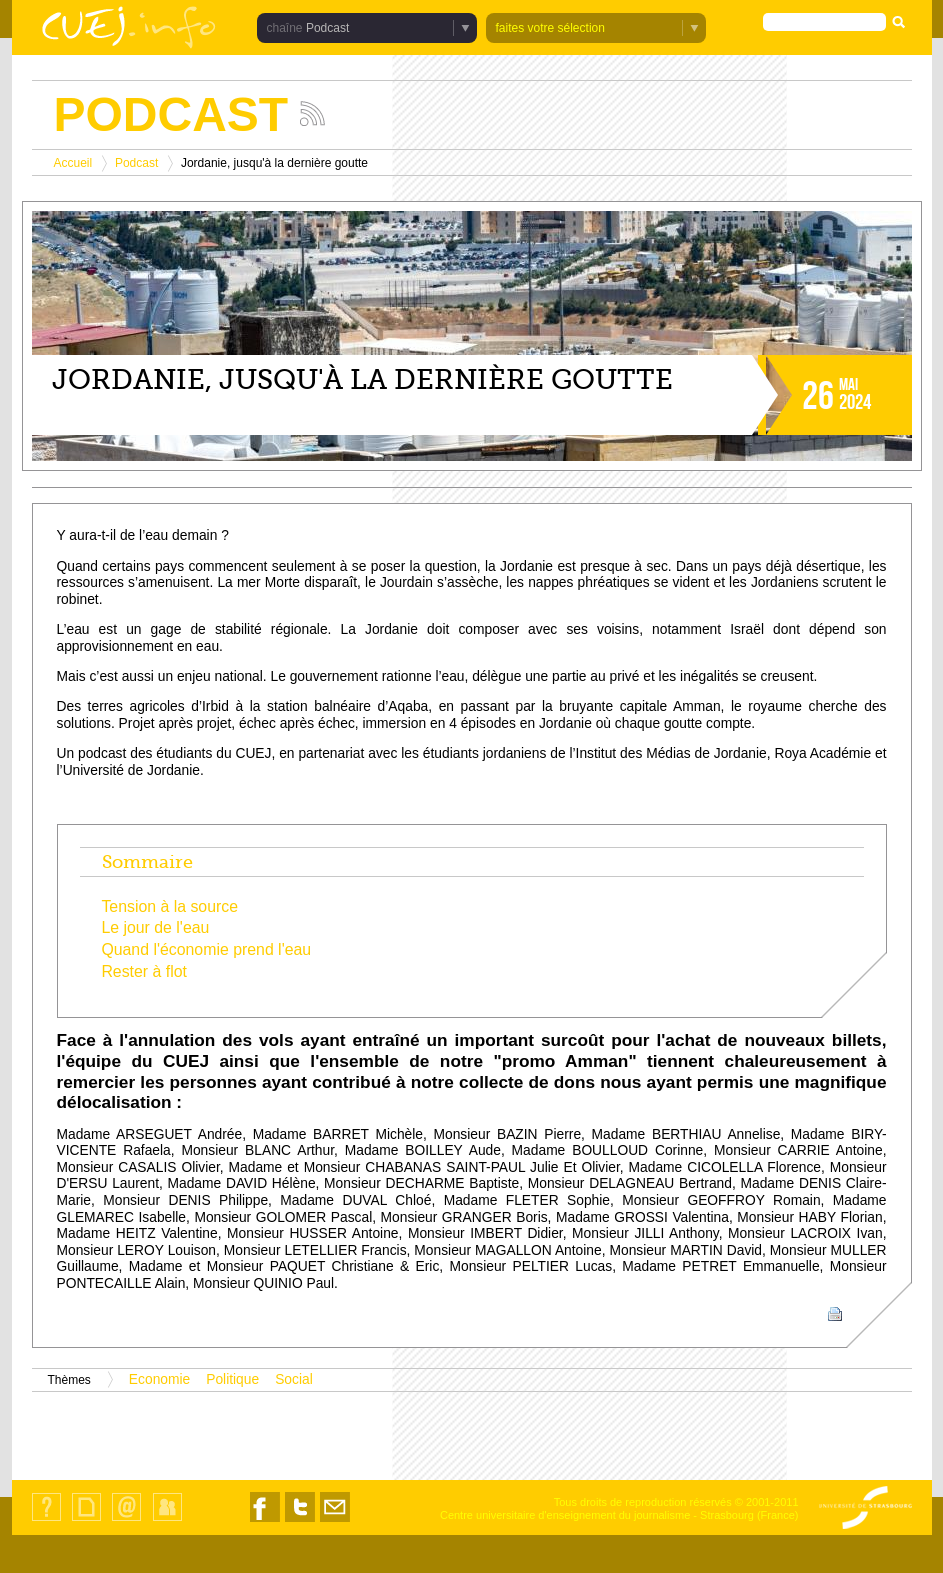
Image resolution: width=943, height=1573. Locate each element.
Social (294, 1379)
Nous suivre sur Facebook (265, 1521)
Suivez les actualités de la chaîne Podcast (312, 113)
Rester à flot (144, 971)
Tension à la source (169, 906)
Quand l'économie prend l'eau (206, 949)
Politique (232, 1379)
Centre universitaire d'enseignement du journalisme (565, 1515)
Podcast (327, 28)
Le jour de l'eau (155, 927)
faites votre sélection (550, 28)
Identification (167, 1520)
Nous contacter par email (335, 1521)
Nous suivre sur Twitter (300, 1521)
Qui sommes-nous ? (46, 1520)
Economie (159, 1379)
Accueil (73, 163)
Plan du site (86, 1520)
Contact (126, 1520)
